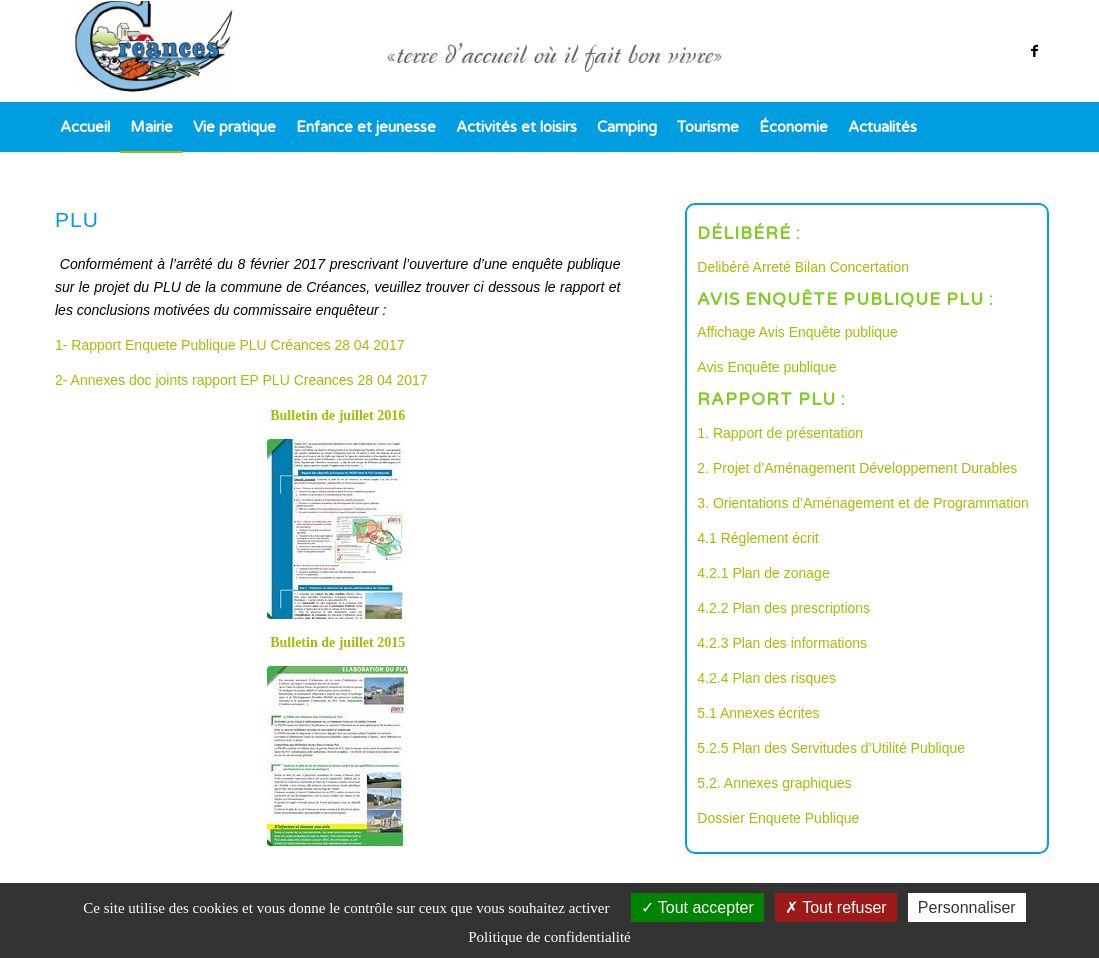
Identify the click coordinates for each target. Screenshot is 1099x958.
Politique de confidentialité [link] (549, 937)
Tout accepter (697, 907)
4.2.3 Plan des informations (782, 643)
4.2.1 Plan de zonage (763, 573)
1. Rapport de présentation (780, 433)
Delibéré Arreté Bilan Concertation (803, 267)
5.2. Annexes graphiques (774, 783)
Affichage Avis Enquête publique (797, 332)
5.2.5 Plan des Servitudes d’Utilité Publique (831, 748)
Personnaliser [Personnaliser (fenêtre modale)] (967, 907)
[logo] (549, 51)
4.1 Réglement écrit (757, 538)
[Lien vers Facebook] (1034, 51)
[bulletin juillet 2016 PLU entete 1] (337, 529)
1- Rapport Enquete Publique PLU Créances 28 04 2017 (229, 345)
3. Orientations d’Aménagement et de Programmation (863, 503)
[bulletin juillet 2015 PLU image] (337, 756)
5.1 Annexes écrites (758, 713)
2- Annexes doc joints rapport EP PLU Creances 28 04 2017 (241, 380)
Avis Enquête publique (766, 367)
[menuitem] (85, 127)
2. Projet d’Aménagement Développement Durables (857, 468)
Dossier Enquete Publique (778, 818)
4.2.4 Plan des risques (766, 678)
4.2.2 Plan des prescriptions (783, 608)
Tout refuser (836, 907)
